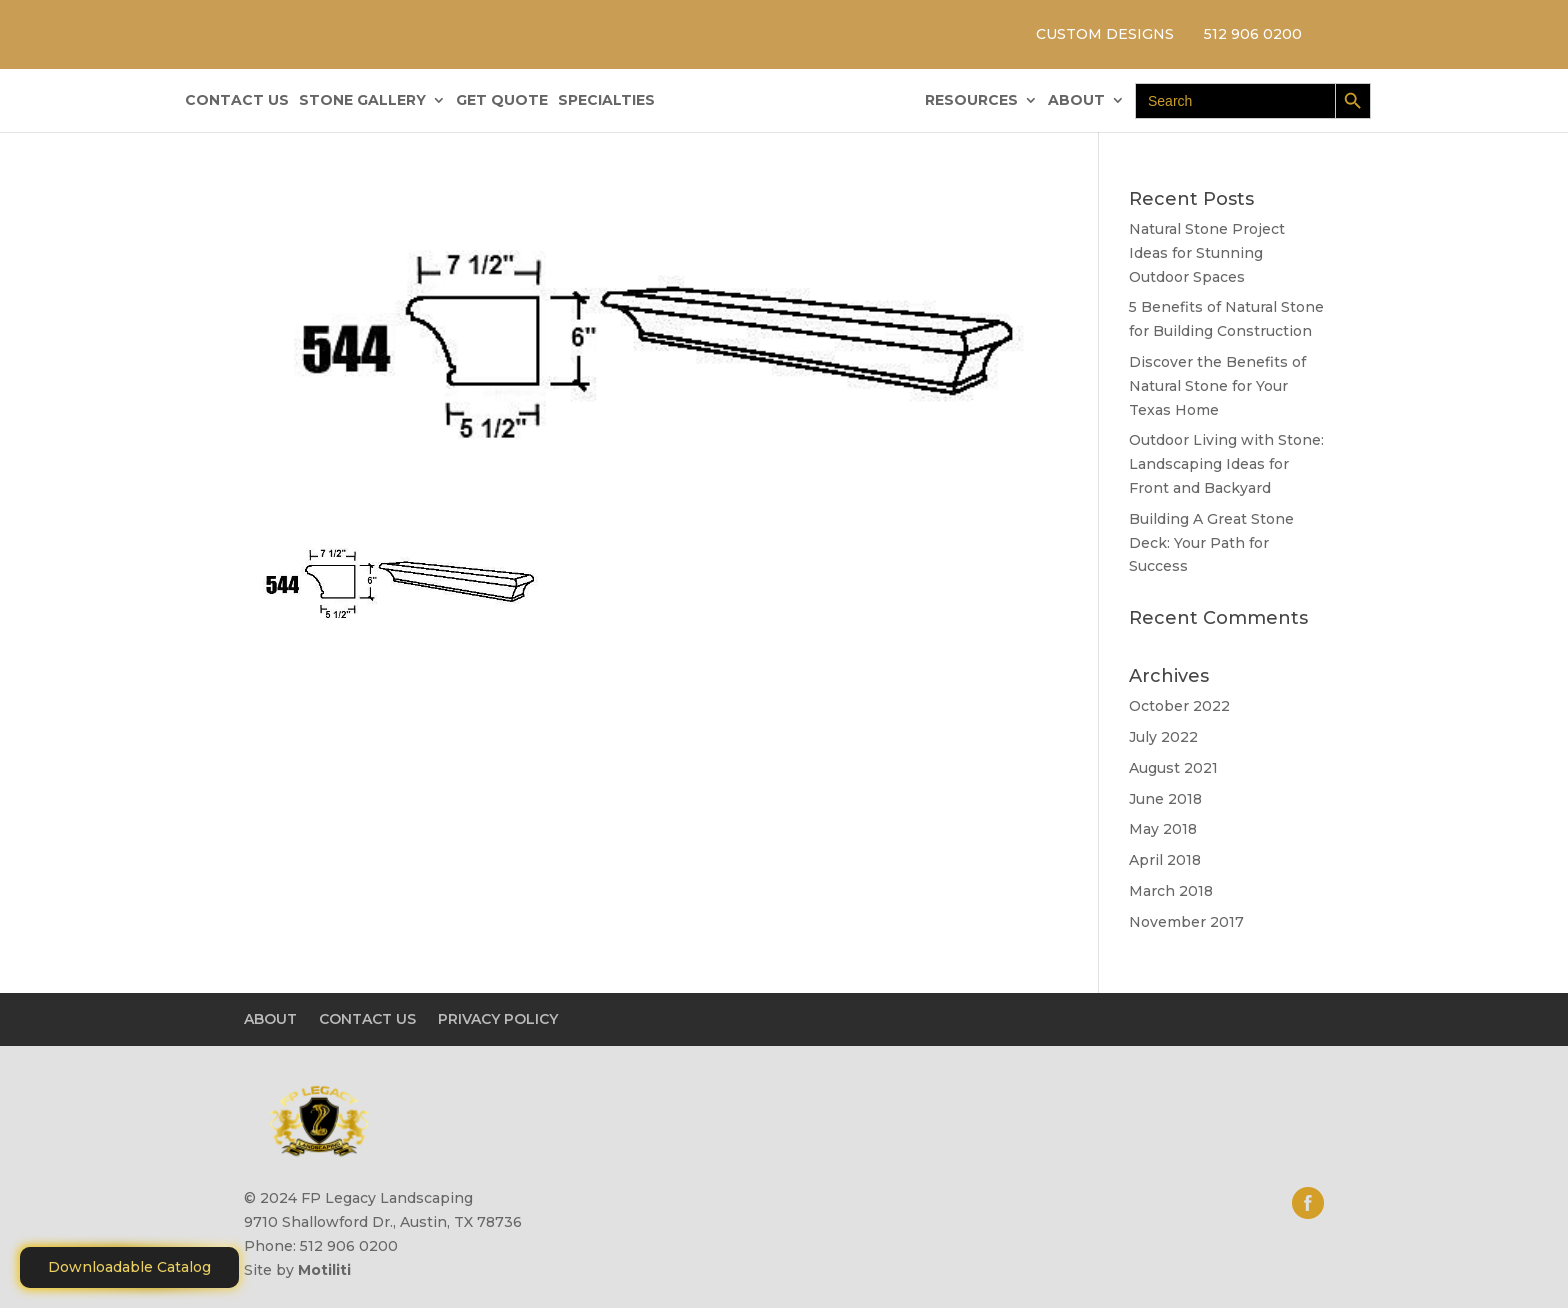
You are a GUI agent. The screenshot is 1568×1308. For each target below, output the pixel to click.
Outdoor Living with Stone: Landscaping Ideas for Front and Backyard (1226, 464)
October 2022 (1179, 706)
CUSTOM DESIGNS (1105, 34)
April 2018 (1165, 860)
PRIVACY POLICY (498, 1019)
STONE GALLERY (362, 101)
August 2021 (1173, 768)
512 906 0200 (1253, 34)
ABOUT (1076, 101)
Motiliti (324, 1270)
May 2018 (1163, 829)
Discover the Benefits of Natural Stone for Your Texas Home (1217, 386)
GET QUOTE (502, 101)
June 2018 (1165, 799)
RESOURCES (971, 101)
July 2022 (1163, 737)
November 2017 (1186, 922)
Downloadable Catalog (129, 1267)
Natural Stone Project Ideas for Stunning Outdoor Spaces (1207, 253)
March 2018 (1171, 891)
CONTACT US (237, 101)
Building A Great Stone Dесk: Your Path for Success (1211, 543)
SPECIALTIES (606, 101)
